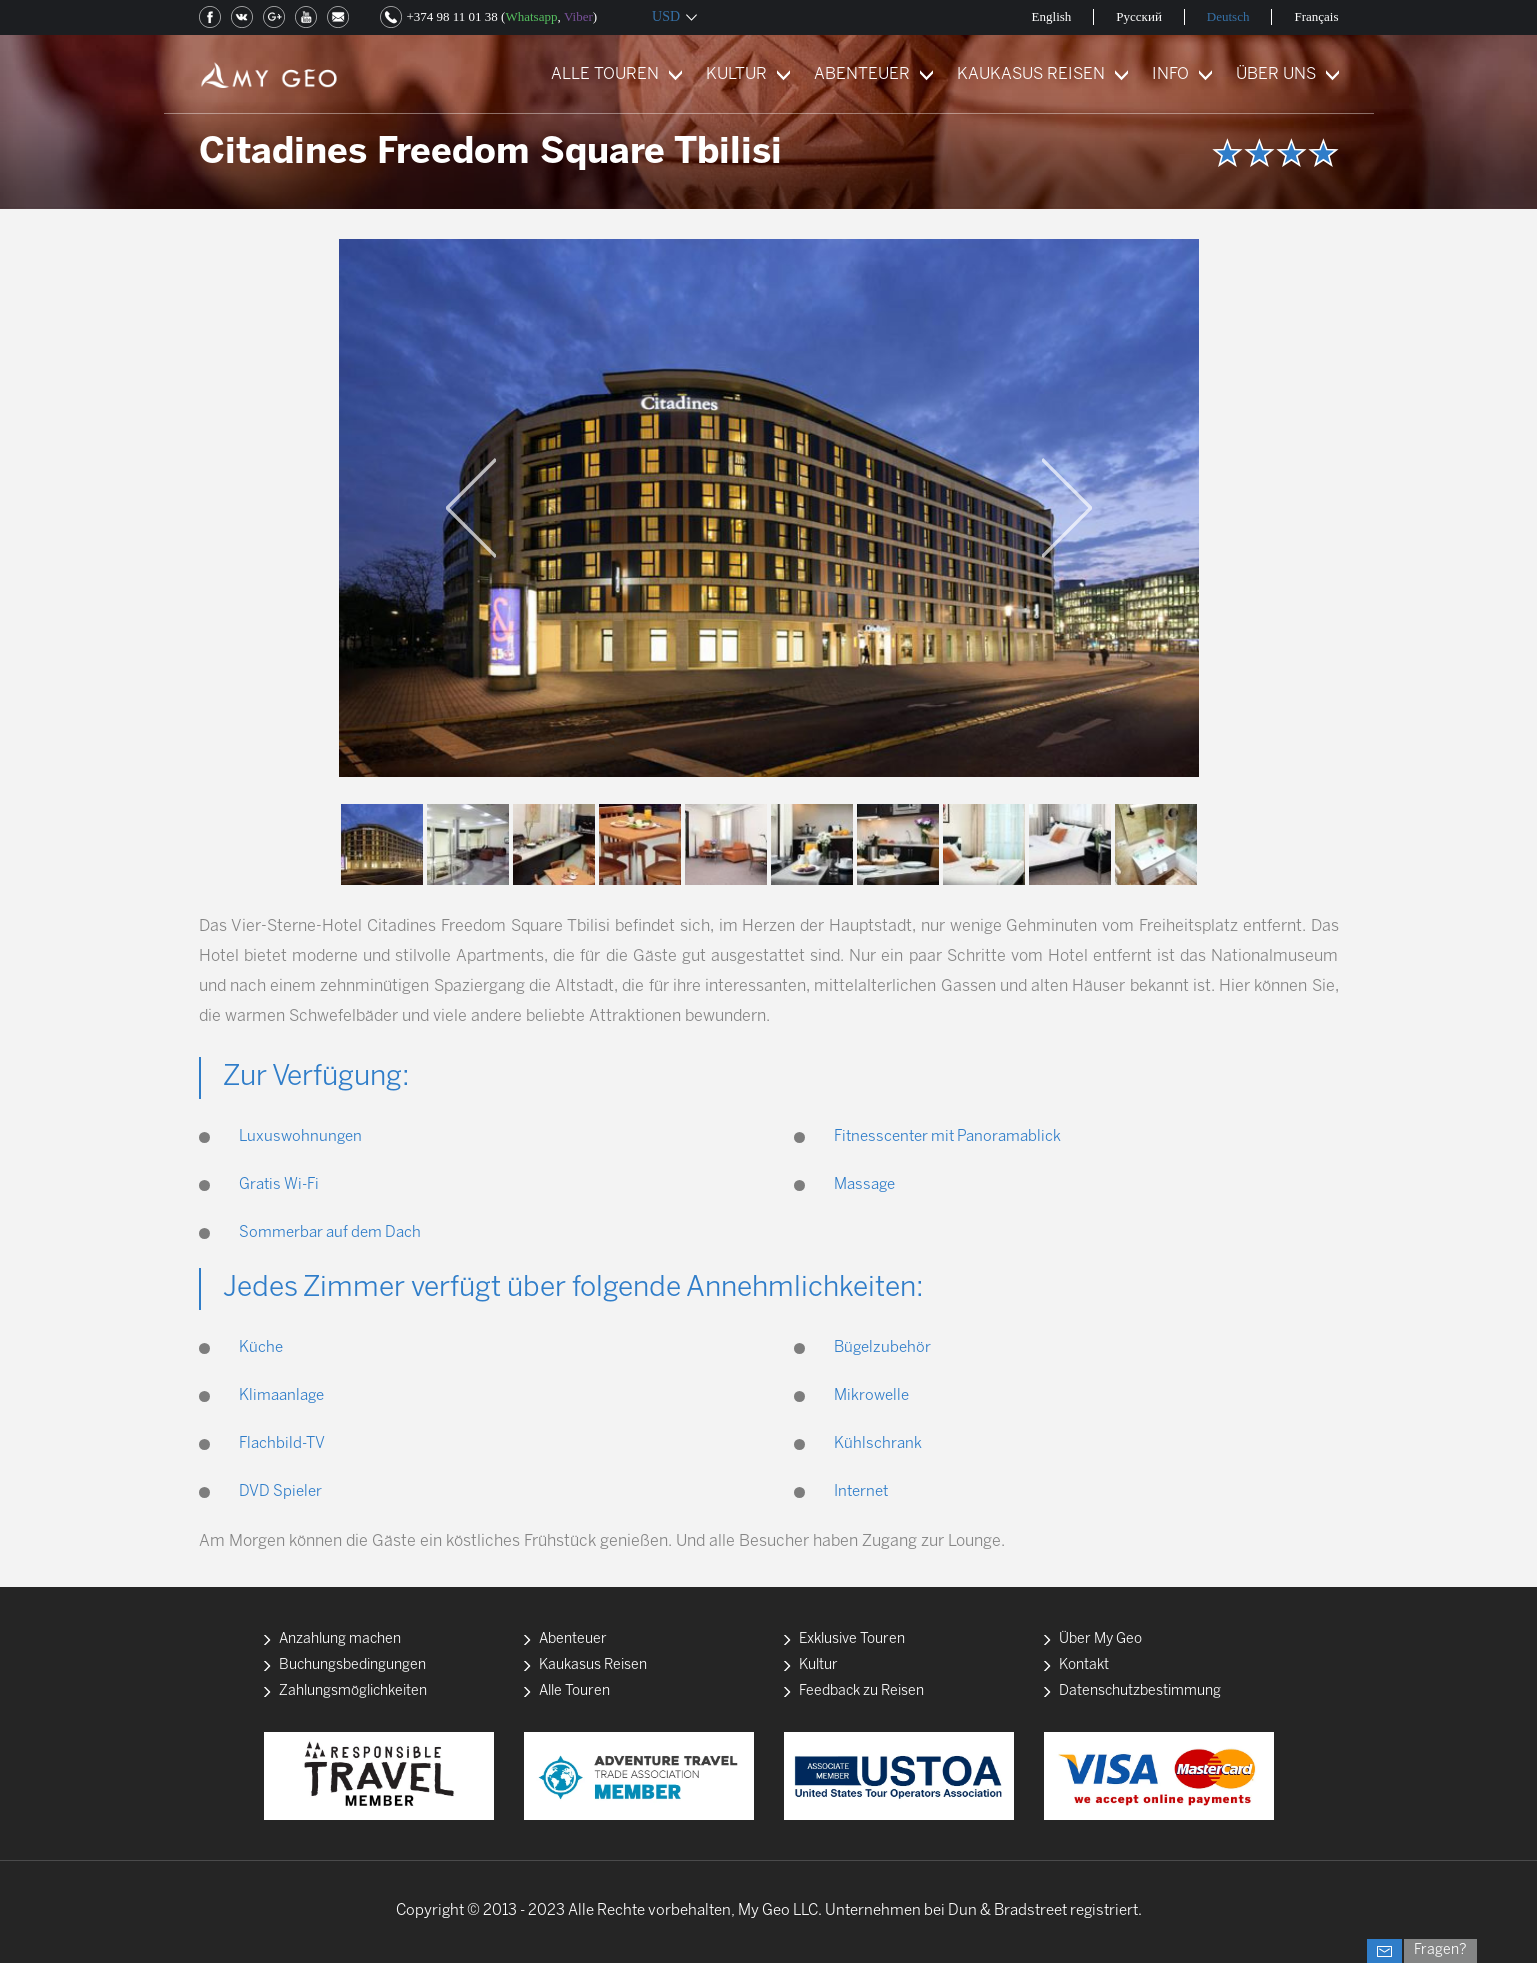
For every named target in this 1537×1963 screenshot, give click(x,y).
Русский (1139, 16)
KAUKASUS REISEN (1031, 74)
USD (666, 16)
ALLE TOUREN (605, 74)
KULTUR (736, 74)
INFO (1170, 74)
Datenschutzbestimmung (1140, 1691)
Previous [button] (471, 508)
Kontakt (1084, 1665)
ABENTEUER (862, 74)
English (1052, 16)
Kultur (818, 1665)
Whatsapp (531, 16)
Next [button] (1067, 508)
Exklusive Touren (852, 1639)
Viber (578, 16)
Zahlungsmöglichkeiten (353, 1691)
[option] (769, 508)
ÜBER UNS (1276, 74)
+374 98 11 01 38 (452, 16)
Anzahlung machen (340, 1639)
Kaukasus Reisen (593, 1665)
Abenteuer (573, 1639)
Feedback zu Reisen (861, 1691)
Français (1316, 16)
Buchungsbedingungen (352, 1665)
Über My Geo (1100, 1639)
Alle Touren (574, 1691)
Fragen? (1440, 1950)
